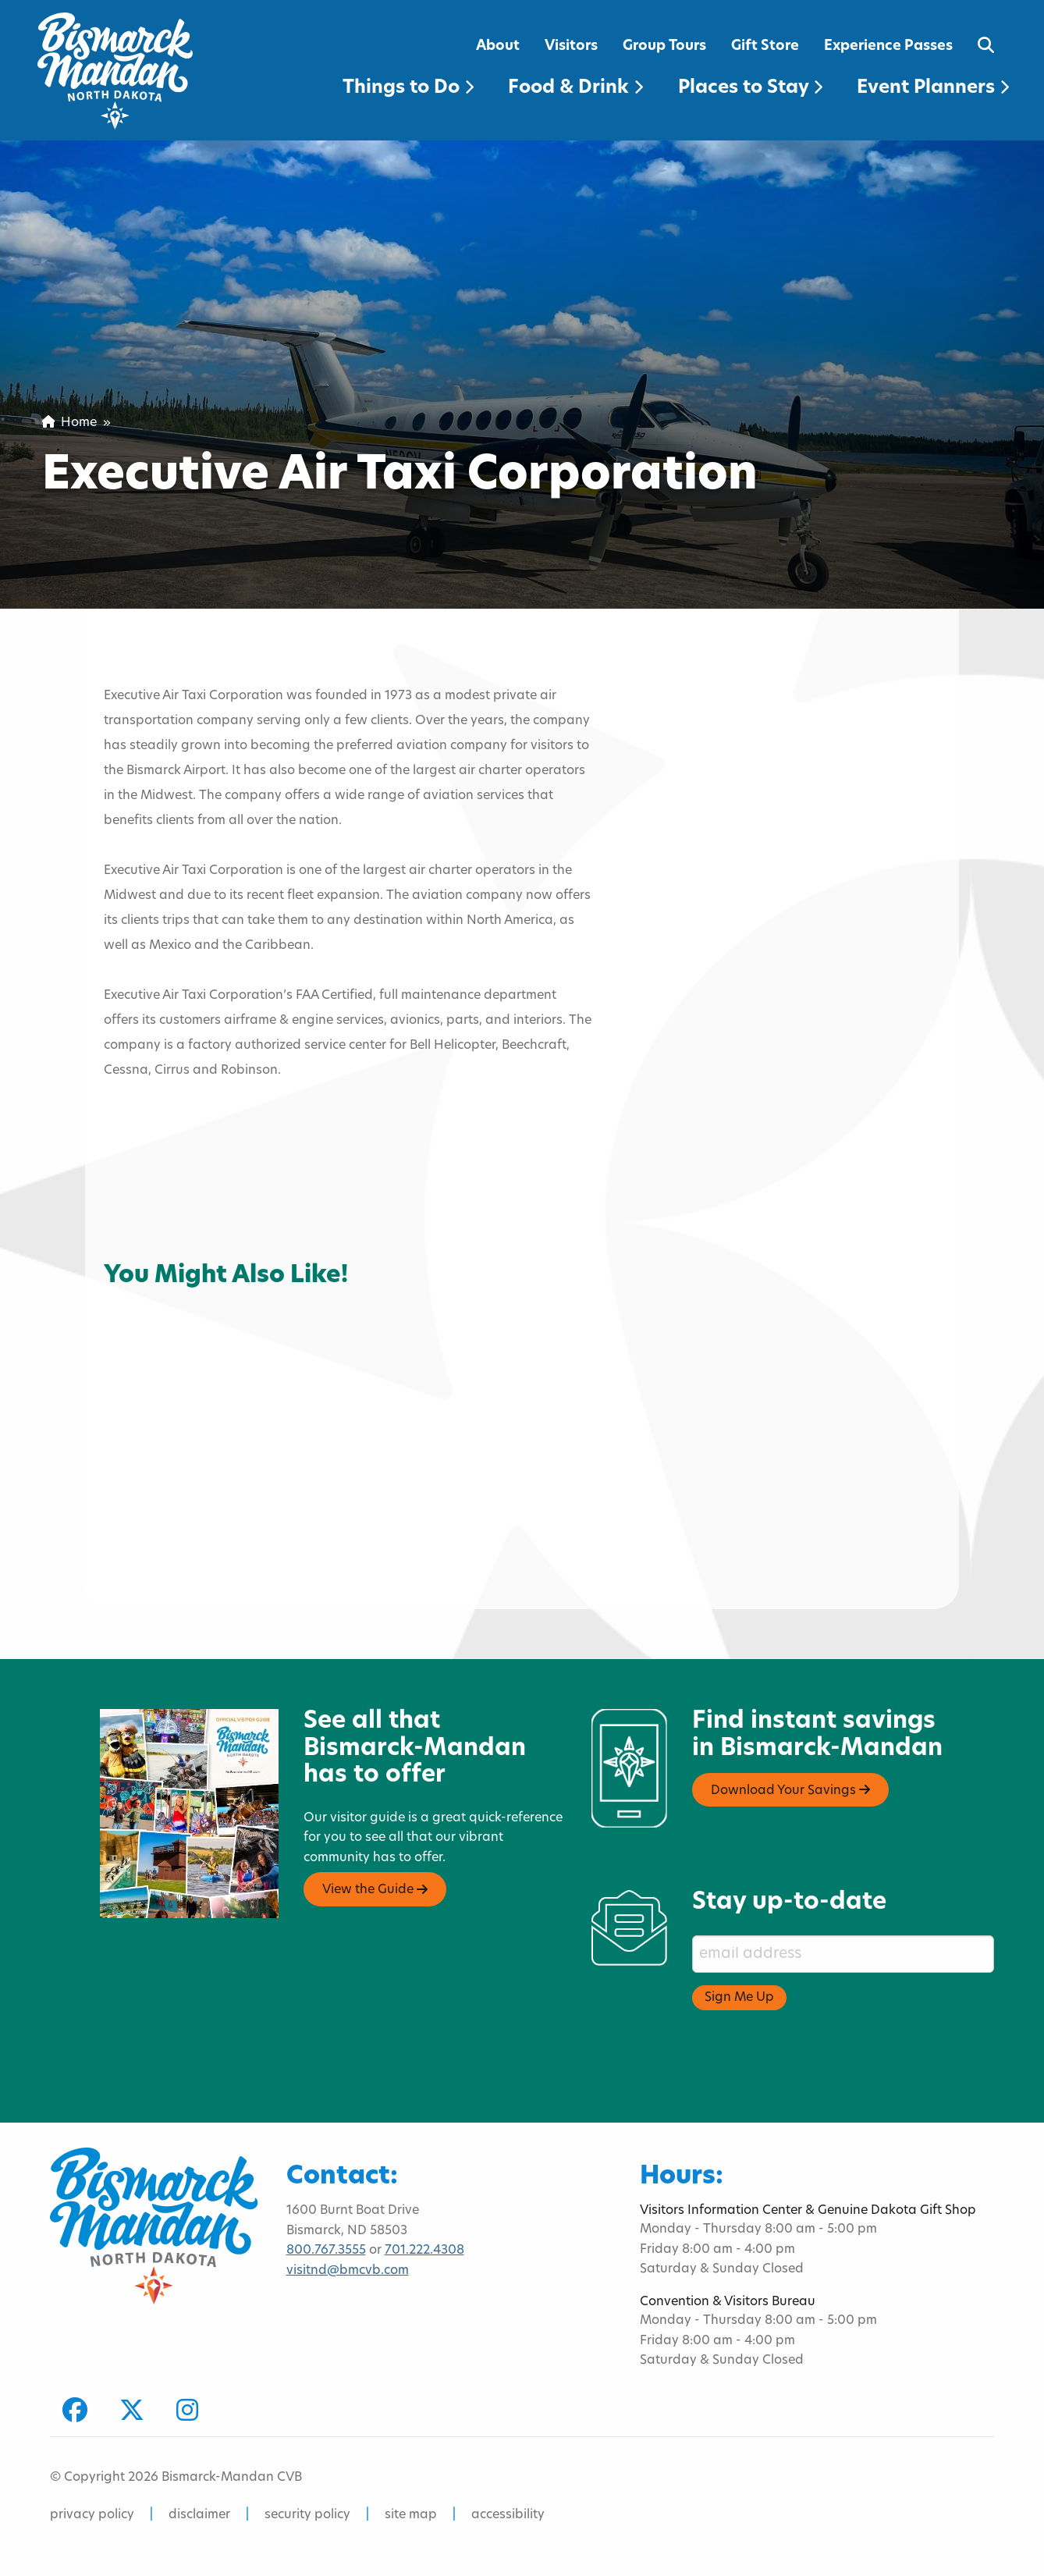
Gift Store (765, 46)
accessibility (508, 2515)
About (498, 46)
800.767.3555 (326, 2250)
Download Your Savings (790, 1790)
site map (411, 2515)
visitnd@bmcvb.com (347, 2271)
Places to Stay (750, 88)
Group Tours (664, 46)
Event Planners (933, 88)
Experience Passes (888, 46)
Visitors (571, 46)
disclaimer (199, 2515)
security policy (307, 2515)
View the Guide (375, 1890)
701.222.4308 (424, 2250)
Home (69, 423)
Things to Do (408, 88)
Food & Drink (575, 88)
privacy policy (92, 2515)
